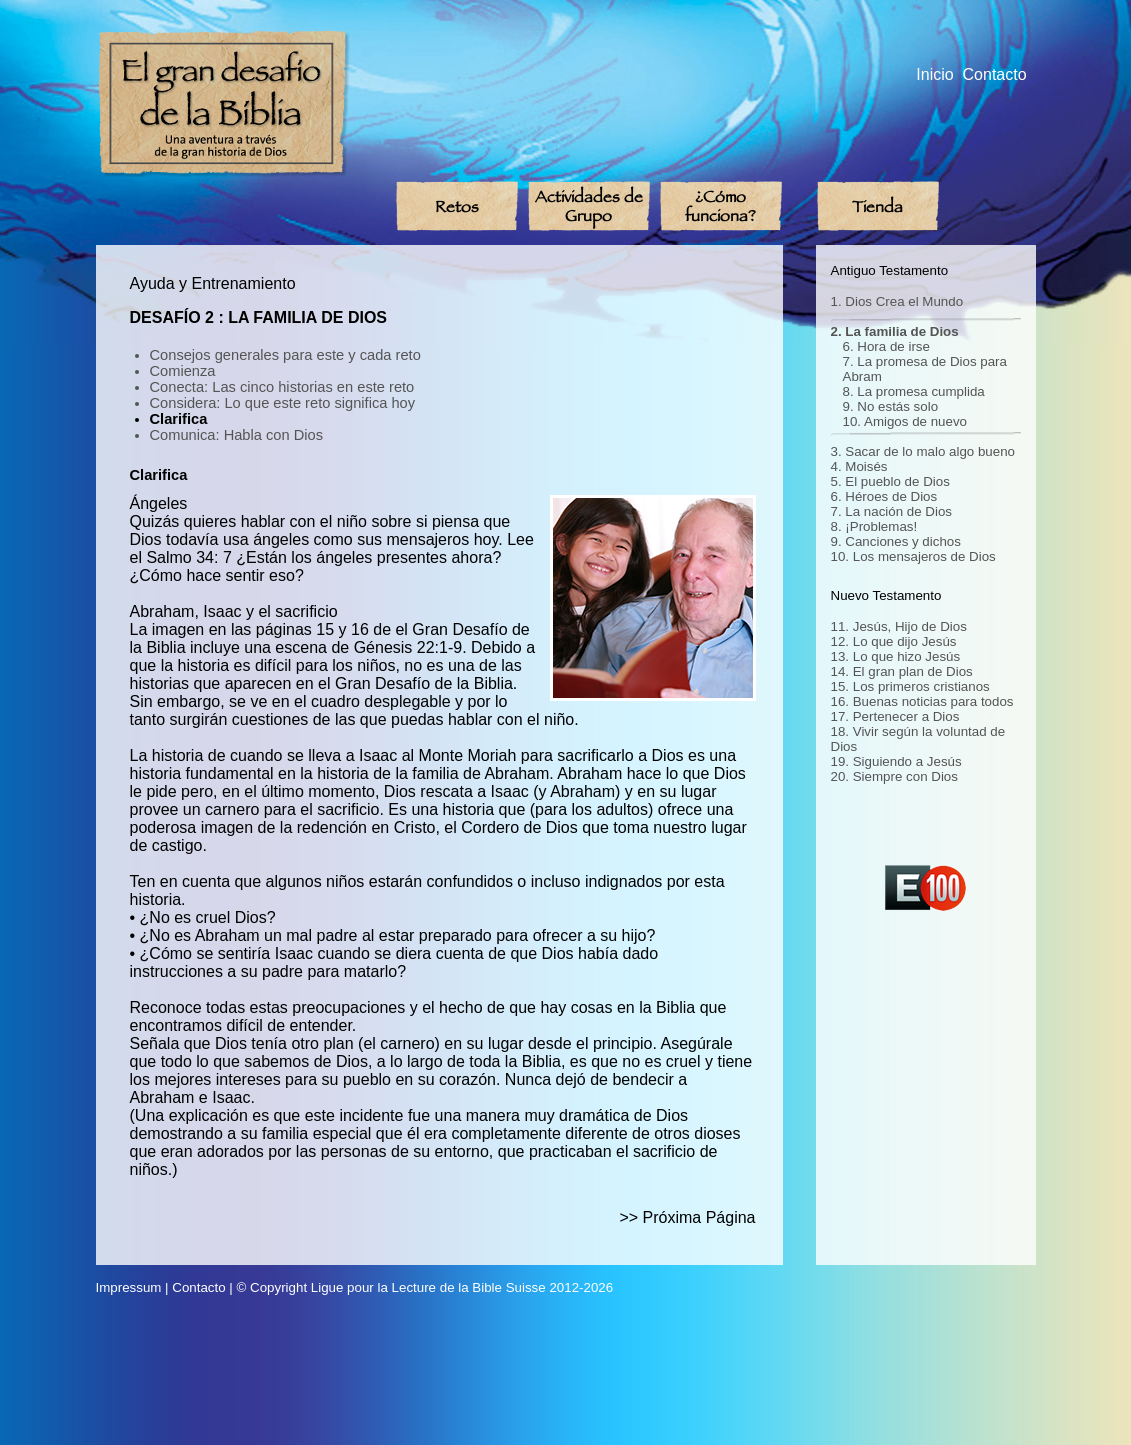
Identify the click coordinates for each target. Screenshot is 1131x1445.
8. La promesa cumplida (914, 391)
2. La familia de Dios (895, 331)
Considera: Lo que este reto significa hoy (283, 403)
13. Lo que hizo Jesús (896, 656)
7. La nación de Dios (892, 511)
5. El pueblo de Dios (890, 481)
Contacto (995, 74)
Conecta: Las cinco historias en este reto (282, 387)
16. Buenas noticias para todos (922, 701)
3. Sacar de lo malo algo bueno (923, 451)
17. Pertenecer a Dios (895, 716)
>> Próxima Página (687, 1217)
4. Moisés (859, 466)
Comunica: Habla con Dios (237, 435)
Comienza (183, 371)
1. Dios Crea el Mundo (897, 301)
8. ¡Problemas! (874, 526)
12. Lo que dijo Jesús (894, 641)
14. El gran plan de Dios (902, 671)
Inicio (934, 74)
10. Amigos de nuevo (905, 421)
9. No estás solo (891, 406)
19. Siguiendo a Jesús (896, 761)
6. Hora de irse (886, 346)
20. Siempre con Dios (894, 776)
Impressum (129, 1287)
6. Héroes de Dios (884, 496)
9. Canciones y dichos (896, 541)
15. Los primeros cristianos (910, 686)
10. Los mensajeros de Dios (913, 556)
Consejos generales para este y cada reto (285, 355)
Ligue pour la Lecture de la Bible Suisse (428, 1287)
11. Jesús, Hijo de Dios (899, 626)
